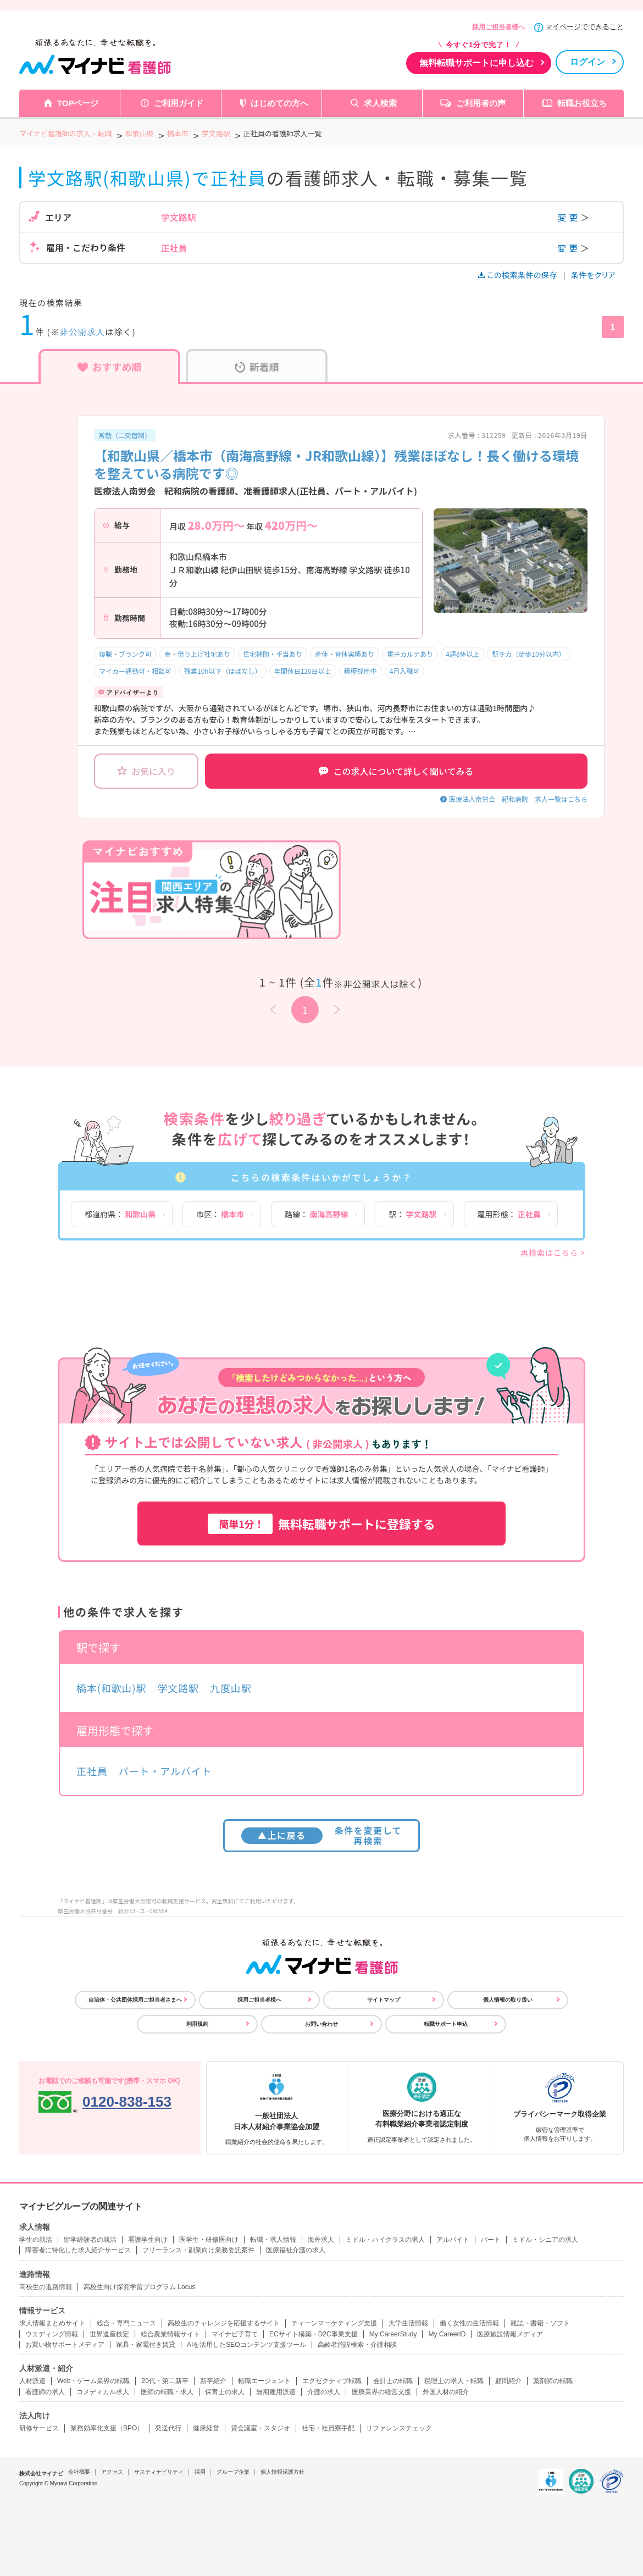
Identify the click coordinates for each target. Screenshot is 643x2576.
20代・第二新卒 (164, 2381)
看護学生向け (148, 2239)
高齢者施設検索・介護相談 (357, 2344)
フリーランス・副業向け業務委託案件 (198, 2250)
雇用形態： (509, 1214)
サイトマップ (383, 2000)
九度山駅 (231, 1688)
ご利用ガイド (178, 103)
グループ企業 (233, 2472)
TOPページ (78, 103)
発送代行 (168, 2428)
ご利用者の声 (481, 103)
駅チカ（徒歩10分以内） (528, 653)
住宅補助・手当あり (272, 653)
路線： (316, 1214)
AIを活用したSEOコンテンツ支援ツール (246, 2344)
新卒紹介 (213, 2381)
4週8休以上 (462, 653)
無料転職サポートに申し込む (476, 63)
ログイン (587, 62)
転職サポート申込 (446, 2024)
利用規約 (197, 2024)
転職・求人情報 (273, 2239)
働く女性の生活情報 (469, 2323)
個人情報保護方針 (282, 2472)
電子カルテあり (410, 653)
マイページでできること (584, 27)
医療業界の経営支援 (381, 2392)
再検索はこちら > (552, 1252)
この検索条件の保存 (518, 274)
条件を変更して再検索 (321, 1835)
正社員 (92, 1771)
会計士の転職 (393, 2381)
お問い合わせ (321, 2024)
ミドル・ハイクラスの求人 (385, 2239)
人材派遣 (32, 2381)
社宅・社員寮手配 (328, 2428)
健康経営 (206, 2428)
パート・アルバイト (165, 1771)
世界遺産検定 (109, 2334)
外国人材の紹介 (446, 2392)
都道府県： (120, 1214)
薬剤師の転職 (553, 2381)
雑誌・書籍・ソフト (540, 2323)
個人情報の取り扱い (508, 2000)
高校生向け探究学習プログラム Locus (139, 2287)
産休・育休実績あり (344, 653)
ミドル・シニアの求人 (545, 2239)
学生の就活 (35, 2239)
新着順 (257, 366)
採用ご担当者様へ (498, 27)
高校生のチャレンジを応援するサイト (224, 2323)
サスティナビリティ (159, 2472)
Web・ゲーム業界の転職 (93, 2381)
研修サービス (39, 2428)
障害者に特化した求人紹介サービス (78, 2250)
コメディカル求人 (102, 2392)
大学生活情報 (408, 2323)
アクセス (112, 2472)
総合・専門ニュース (126, 2323)
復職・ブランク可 (125, 653)
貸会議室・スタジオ (260, 2428)
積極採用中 (360, 670)
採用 (200, 2472)
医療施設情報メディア (510, 2334)
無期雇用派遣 (276, 2392)
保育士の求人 (225, 2392)
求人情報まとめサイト (52, 2323)
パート (491, 2239)
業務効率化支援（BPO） (106, 2428)
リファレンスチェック (399, 2428)
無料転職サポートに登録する (321, 1524)
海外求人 (321, 2239)
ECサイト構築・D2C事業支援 (313, 2334)
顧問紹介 (508, 2381)
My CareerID (446, 2334)
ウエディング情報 (51, 2334)
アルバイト (452, 2239)
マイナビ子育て (235, 2334)
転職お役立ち (582, 103)
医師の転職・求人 (167, 2392)
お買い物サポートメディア (64, 2344)
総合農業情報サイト (170, 2334)
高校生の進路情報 (45, 2287)
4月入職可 (405, 670)
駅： (412, 1214)
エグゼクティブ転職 (332, 2381)
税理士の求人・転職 (454, 2381)
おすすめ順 (109, 366)
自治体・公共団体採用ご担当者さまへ (135, 2000)
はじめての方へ (279, 103)
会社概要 (79, 2472)
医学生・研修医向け (209, 2239)
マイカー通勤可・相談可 (135, 670)
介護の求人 (323, 2392)
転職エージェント (264, 2381)
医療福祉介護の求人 (295, 2250)
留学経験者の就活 (90, 2239)
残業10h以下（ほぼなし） (223, 670)
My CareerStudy (393, 2334)
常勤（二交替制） (124, 435)
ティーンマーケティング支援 (334, 2323)
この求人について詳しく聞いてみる (396, 771)
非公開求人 (83, 331)
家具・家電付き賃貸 (145, 2344)
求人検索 (380, 103)
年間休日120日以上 (302, 670)
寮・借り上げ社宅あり (197, 653)
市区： (220, 1214)
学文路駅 (178, 1688)
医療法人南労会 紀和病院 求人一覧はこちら (518, 799)
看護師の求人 (45, 2392)
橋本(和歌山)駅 (111, 1688)
